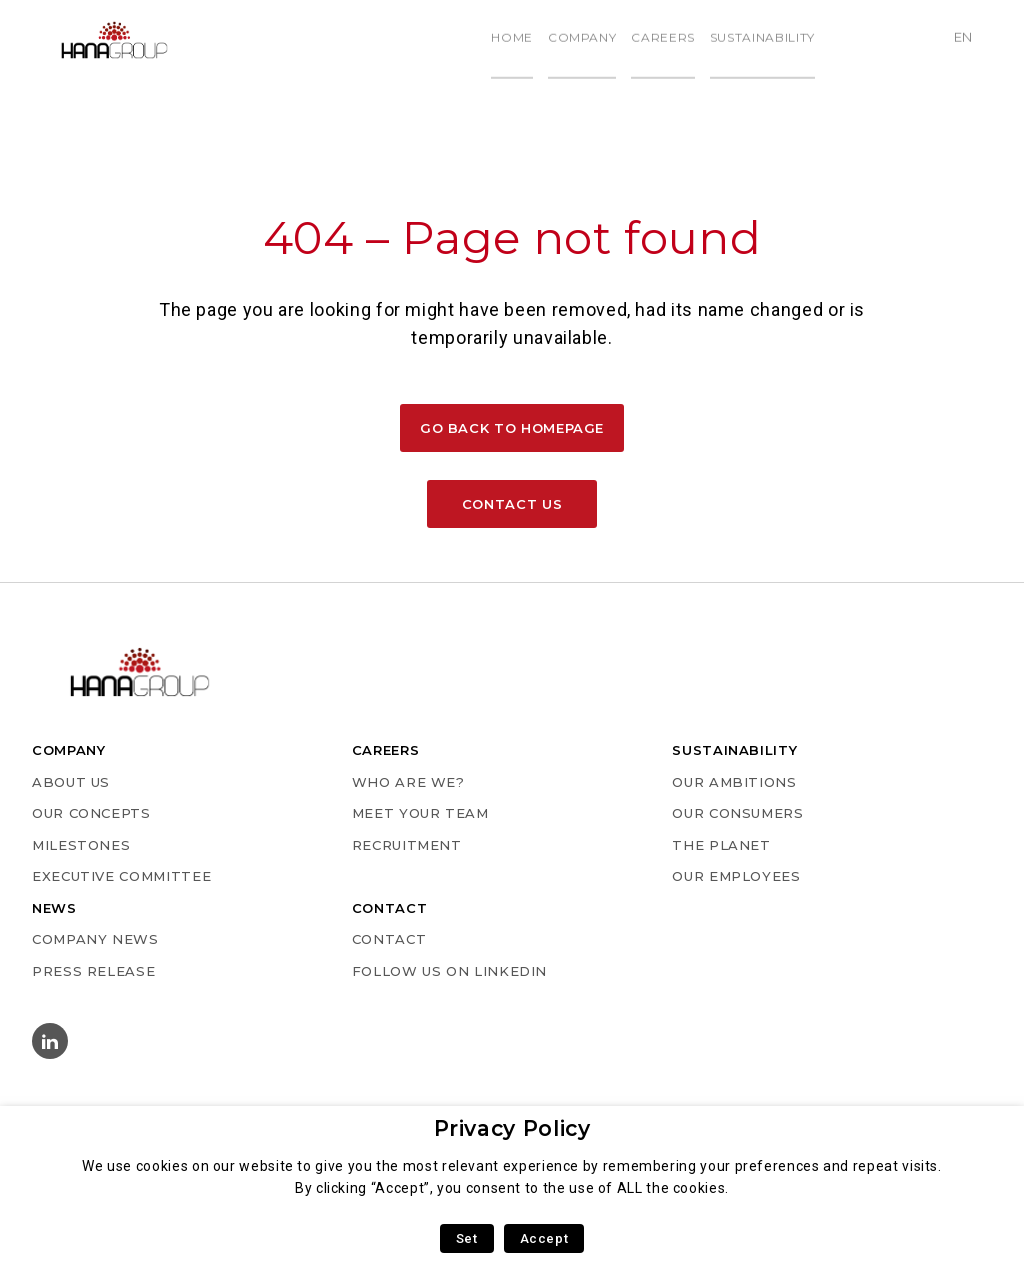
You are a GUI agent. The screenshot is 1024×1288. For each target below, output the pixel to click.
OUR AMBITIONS (734, 782)
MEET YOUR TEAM (420, 813)
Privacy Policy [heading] (512, 1128)
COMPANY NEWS (95, 939)
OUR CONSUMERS (737, 813)
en (970, 39)
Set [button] (467, 1238)
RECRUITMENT (407, 845)
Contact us (512, 504)
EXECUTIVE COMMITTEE (121, 876)
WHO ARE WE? (408, 782)
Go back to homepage (512, 428)
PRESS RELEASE (93, 971)
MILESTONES (81, 845)
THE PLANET (721, 845)
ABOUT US (71, 782)
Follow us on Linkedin (449, 971)
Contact (389, 939)
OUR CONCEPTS (91, 813)
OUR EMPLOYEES (736, 876)
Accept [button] (544, 1238)
